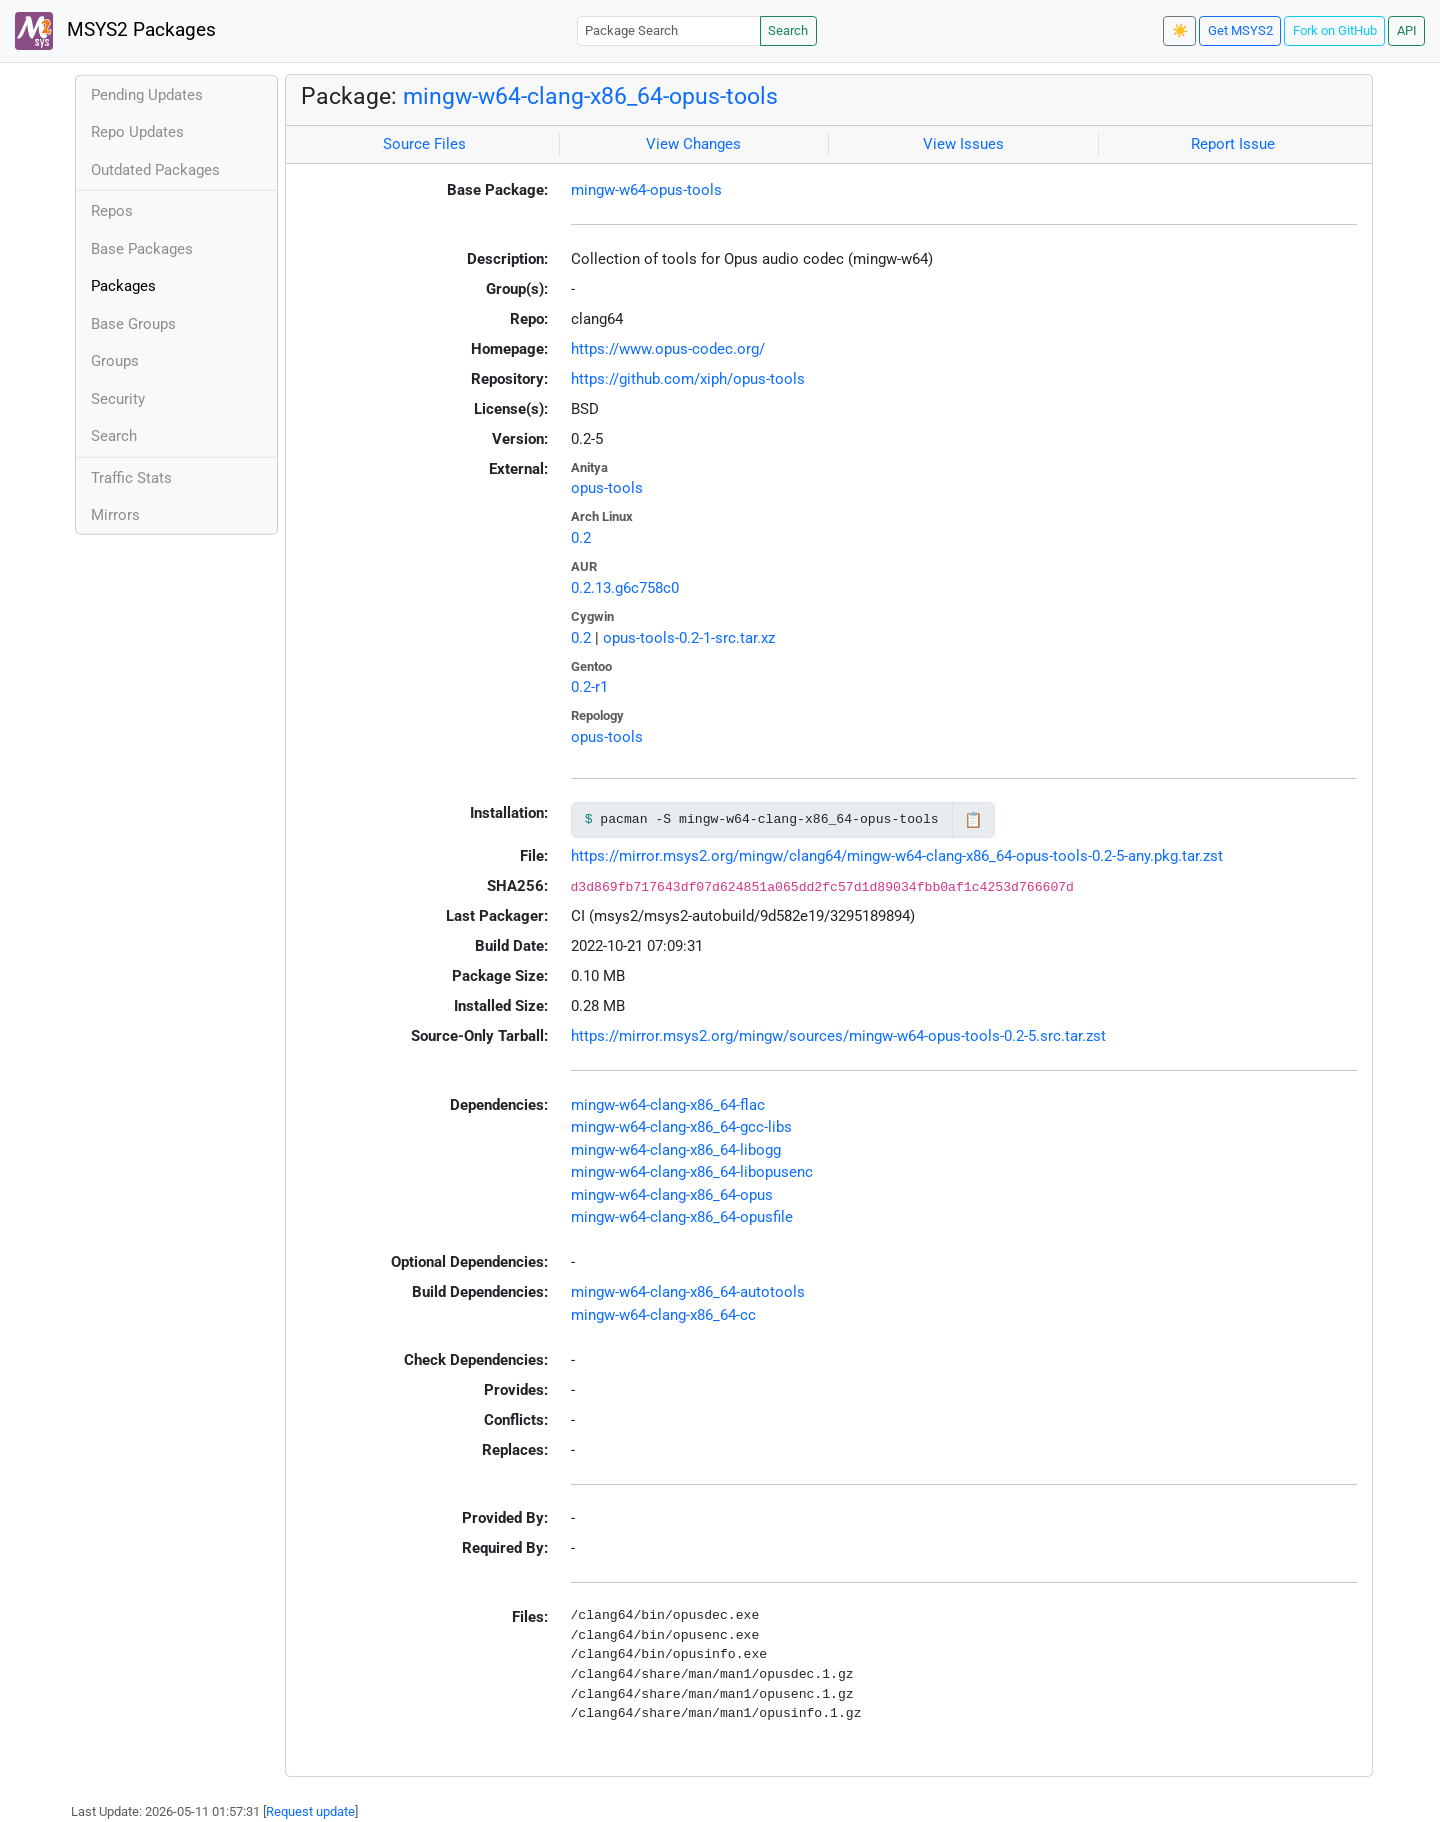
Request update (310, 1811)
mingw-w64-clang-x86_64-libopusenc (692, 1172)
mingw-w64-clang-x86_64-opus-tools (590, 96)
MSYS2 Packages (115, 31)
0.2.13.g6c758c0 (625, 588)
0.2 (581, 538)
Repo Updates (137, 132)
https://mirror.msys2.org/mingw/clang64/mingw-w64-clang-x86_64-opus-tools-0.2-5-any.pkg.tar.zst (897, 856)
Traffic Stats (131, 478)
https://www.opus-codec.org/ (668, 349)
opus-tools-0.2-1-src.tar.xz (689, 638)
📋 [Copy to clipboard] (973, 820)
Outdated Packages (155, 170)
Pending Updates (147, 95)
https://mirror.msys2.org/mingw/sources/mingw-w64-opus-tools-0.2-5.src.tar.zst (838, 1036)
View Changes (693, 144)
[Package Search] (669, 30)
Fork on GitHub (1335, 30)
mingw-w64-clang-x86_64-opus (672, 1195)
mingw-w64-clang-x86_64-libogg (676, 1150)
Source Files (424, 144)
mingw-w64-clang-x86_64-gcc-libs (681, 1127)
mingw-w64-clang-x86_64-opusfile (682, 1217)
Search (788, 30)
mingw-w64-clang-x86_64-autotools (688, 1292)
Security (118, 399)
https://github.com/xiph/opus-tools (688, 379)
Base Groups (133, 324)
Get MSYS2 (1240, 30)
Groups (115, 361)
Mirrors (115, 515)
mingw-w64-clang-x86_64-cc (663, 1315)
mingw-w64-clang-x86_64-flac (668, 1105)
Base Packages (142, 249)
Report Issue (1233, 144)
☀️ (1180, 30)
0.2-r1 (589, 687)
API (1407, 30)
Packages (123, 286)
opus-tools (607, 488)
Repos (112, 211)
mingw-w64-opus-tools (646, 190)
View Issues (963, 144)
